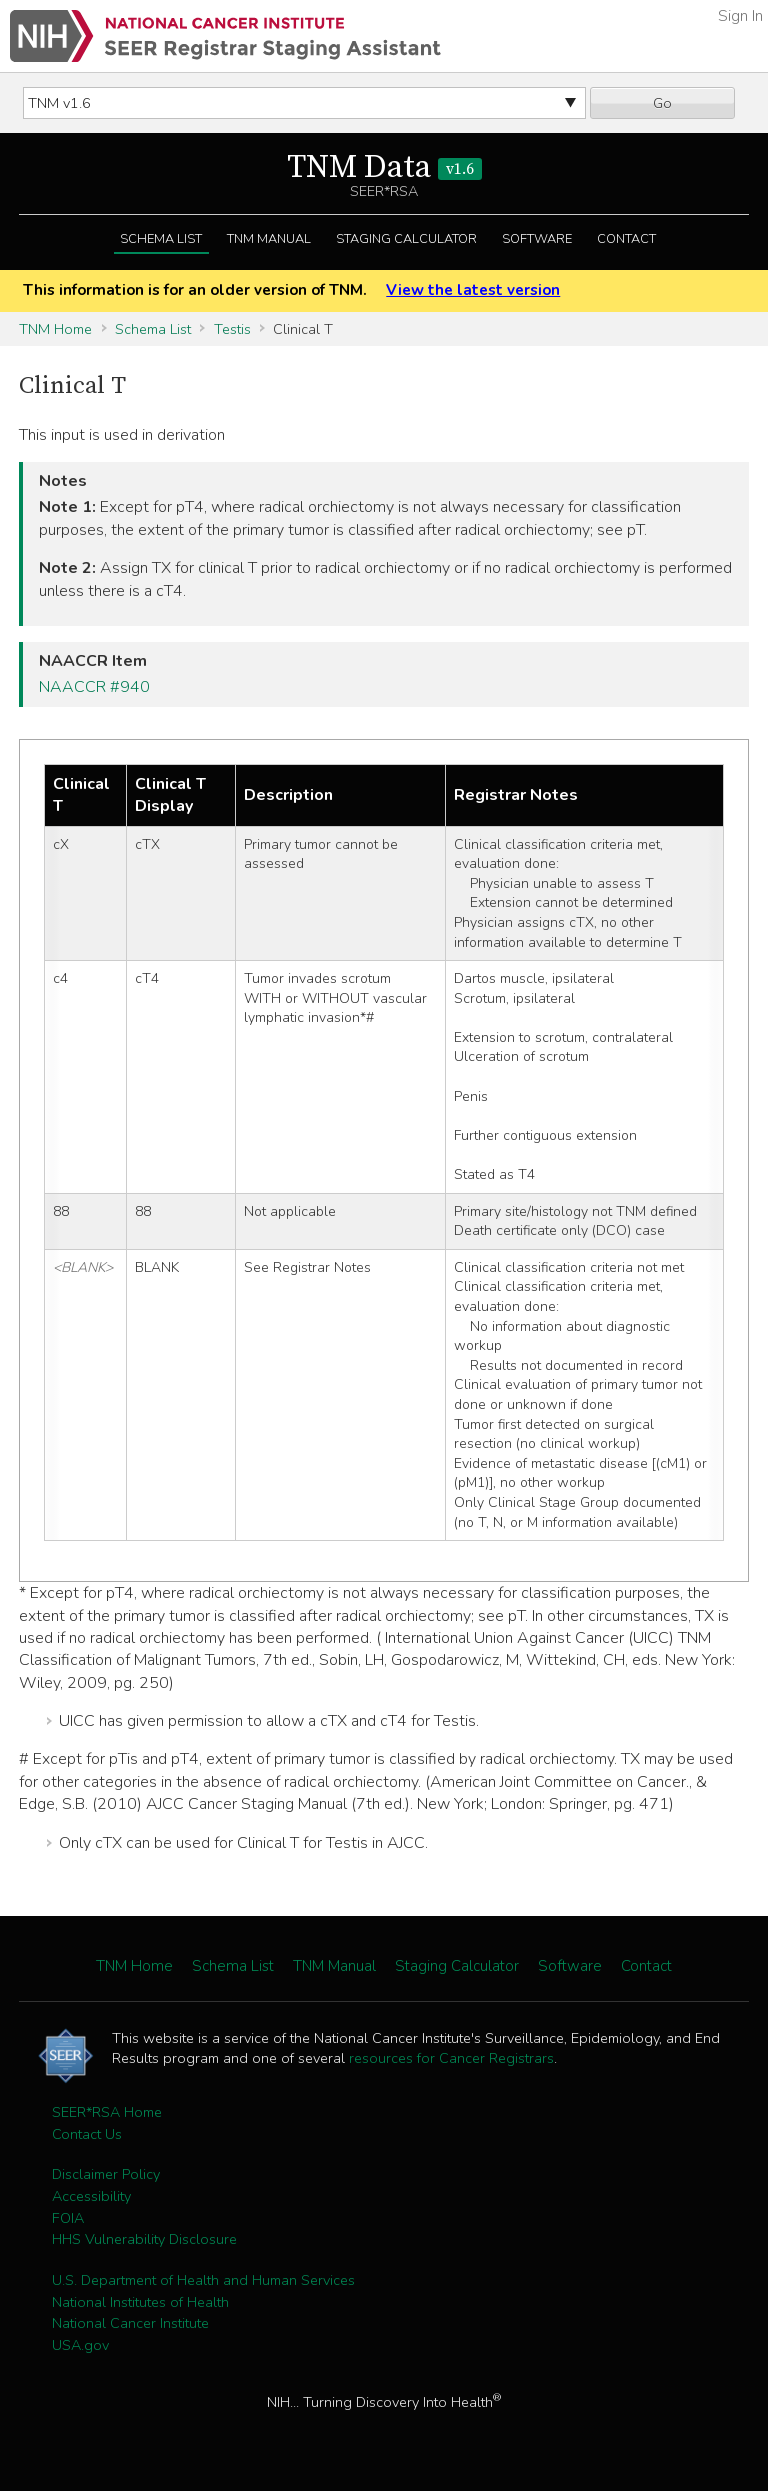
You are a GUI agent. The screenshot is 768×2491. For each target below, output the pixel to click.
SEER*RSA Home (107, 2112)
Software (537, 239)
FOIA (68, 2218)
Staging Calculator (406, 239)
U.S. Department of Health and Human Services (203, 2280)
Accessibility (91, 2196)
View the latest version (473, 290)
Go (662, 103)
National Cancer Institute (130, 2323)
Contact (626, 239)
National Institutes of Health (140, 2302)
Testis (232, 329)
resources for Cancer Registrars (451, 2058)
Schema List (161, 239)
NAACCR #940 (94, 687)
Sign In (740, 16)
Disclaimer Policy (106, 2174)
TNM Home (55, 329)
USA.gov (80, 2345)
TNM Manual (269, 239)
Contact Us (87, 2134)
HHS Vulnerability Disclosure (144, 2239)
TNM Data (384, 168)
